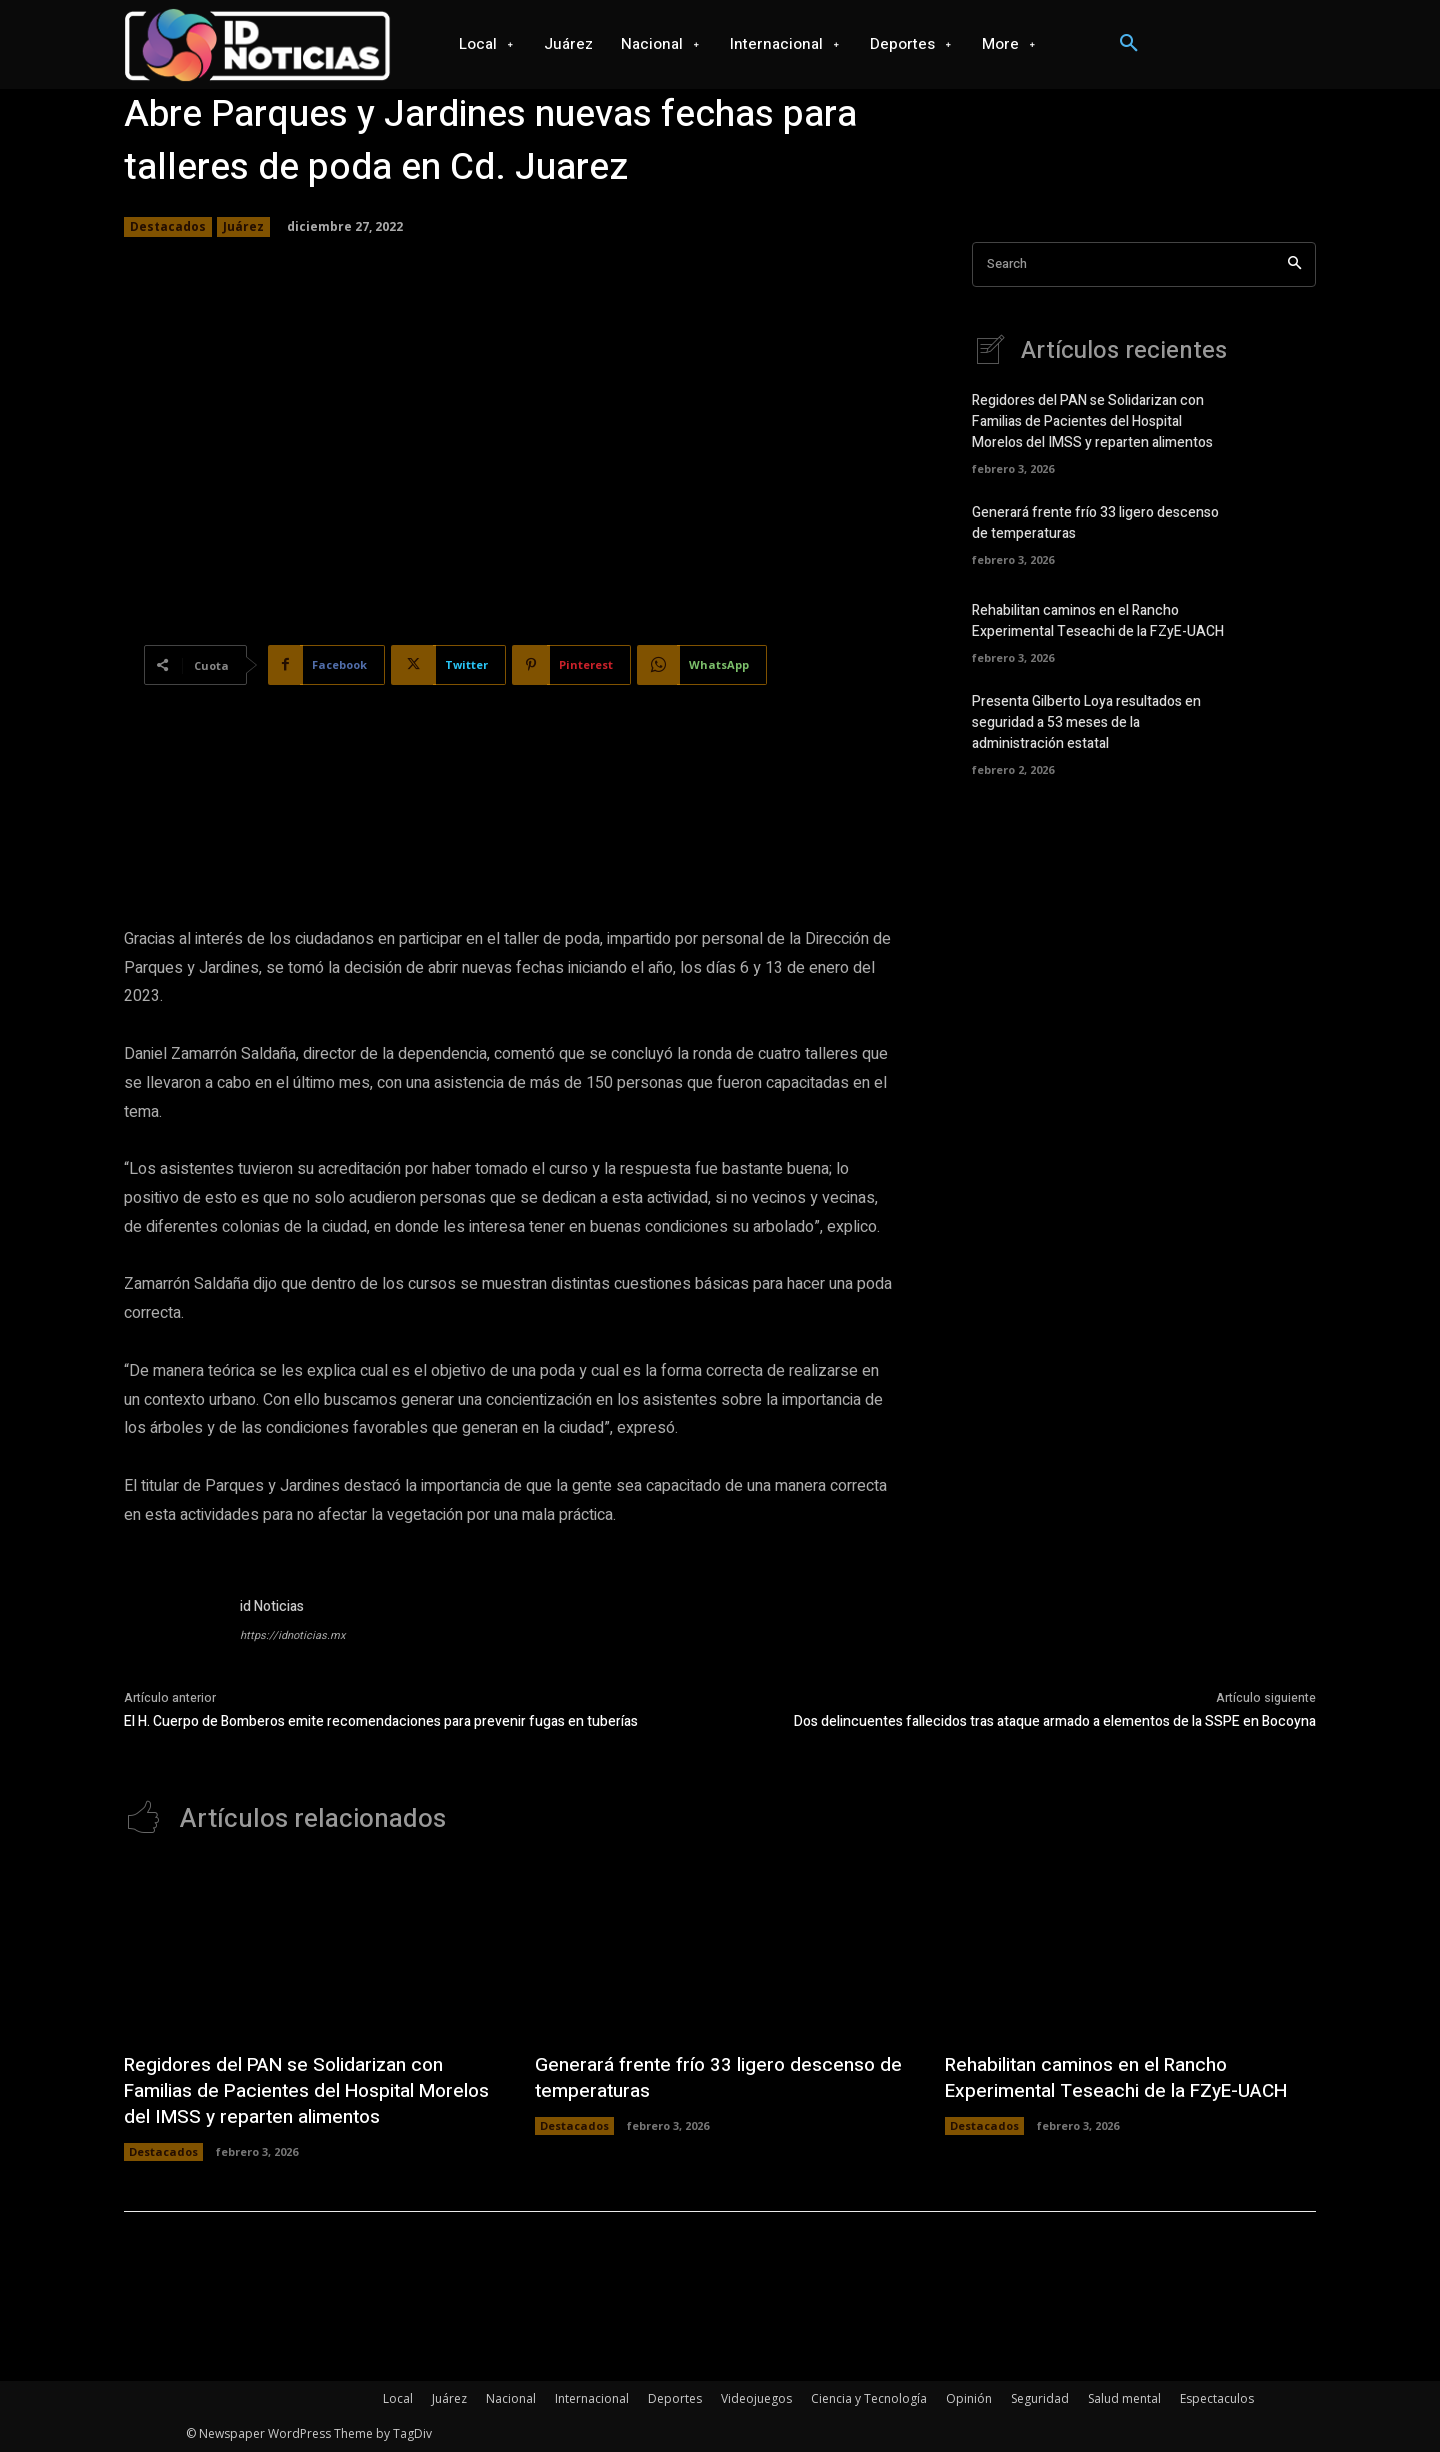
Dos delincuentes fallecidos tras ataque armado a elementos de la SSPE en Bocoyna (1055, 1721)
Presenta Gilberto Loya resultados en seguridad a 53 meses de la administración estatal (1086, 722)
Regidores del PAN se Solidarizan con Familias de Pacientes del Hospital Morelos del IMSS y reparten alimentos (1092, 421)
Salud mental (1124, 2398)
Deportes (675, 2398)
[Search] (1294, 264)
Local (398, 2398)
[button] (1129, 44)
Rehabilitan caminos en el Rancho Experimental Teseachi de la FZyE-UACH (1098, 621)
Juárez (243, 227)
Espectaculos (1217, 2398)
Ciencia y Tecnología (869, 2398)
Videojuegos (756, 2398)
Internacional (592, 2398)
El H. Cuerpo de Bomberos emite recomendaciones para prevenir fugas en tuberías (381, 1721)
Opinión (969, 2398)
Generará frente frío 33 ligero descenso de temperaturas (712, 2077)
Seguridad (1040, 2398)
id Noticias (272, 1606)
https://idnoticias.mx (292, 1635)
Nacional (511, 2398)
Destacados (168, 227)
